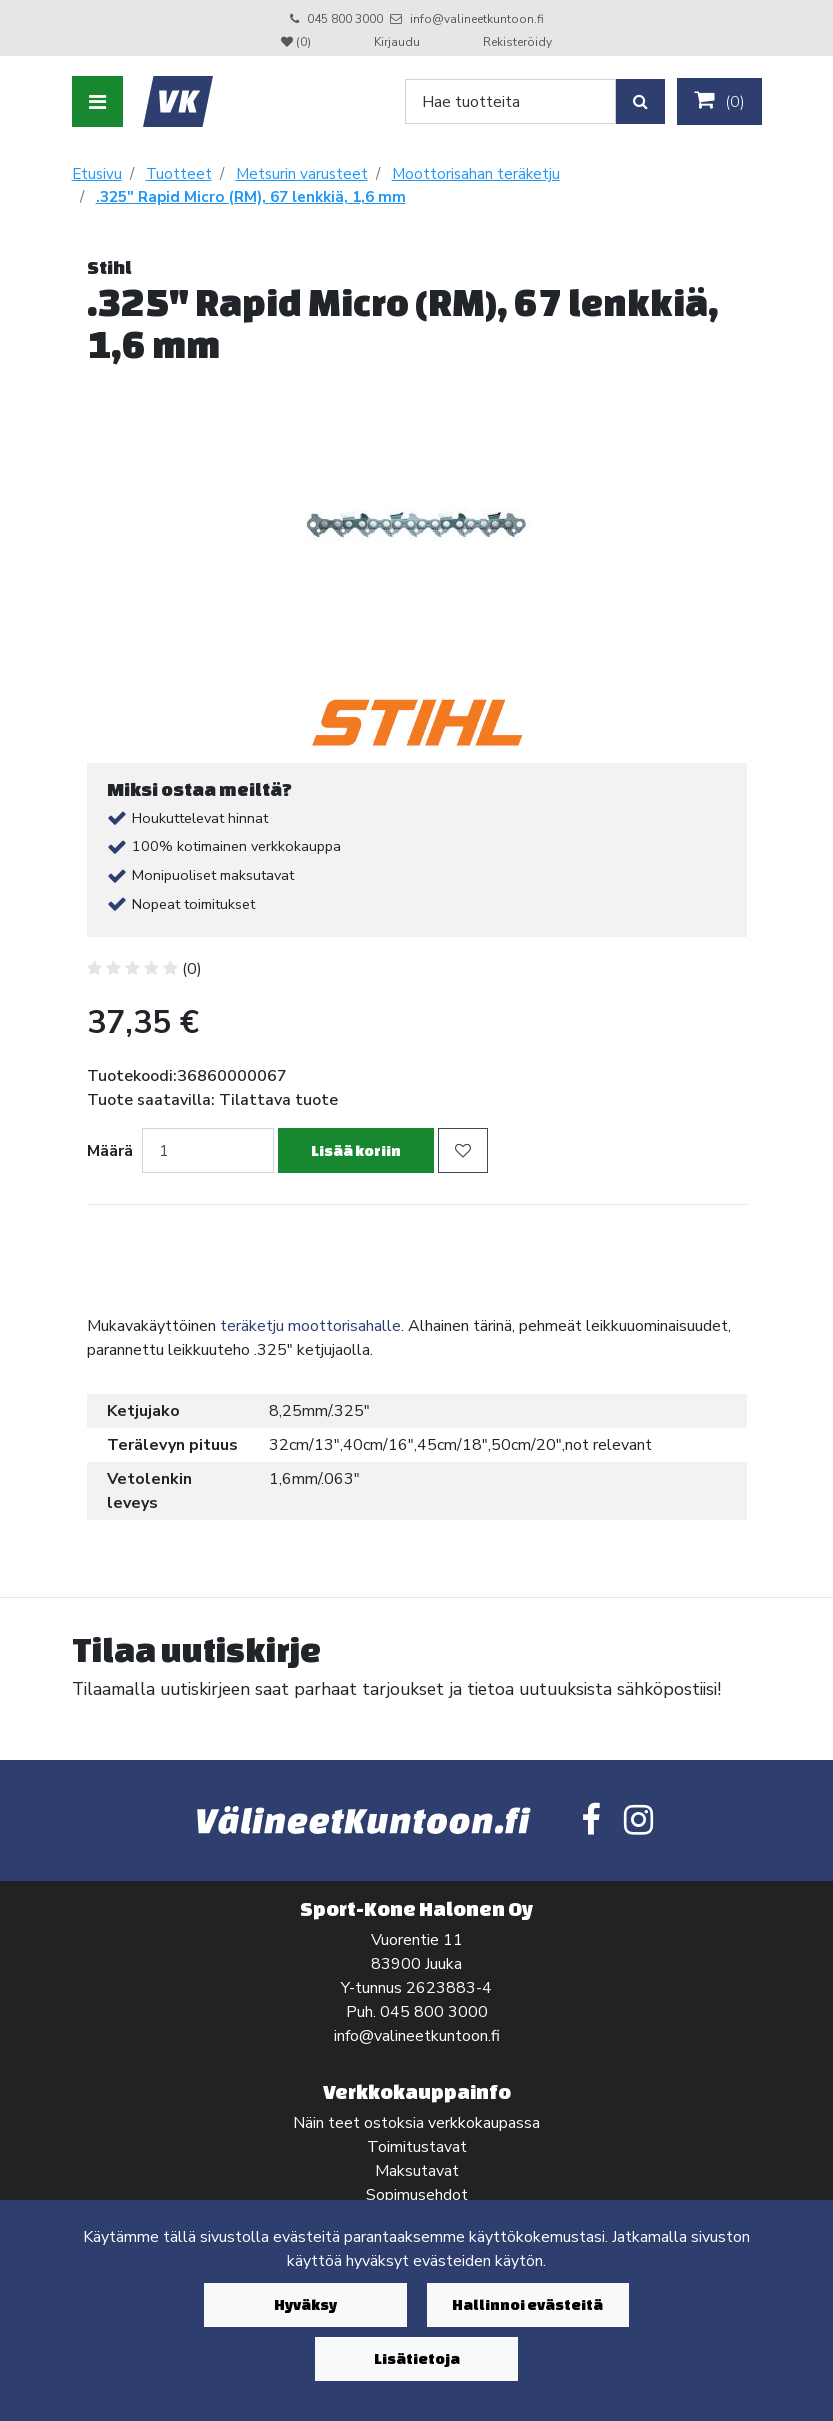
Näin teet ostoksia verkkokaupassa (416, 2123)
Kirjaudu (398, 42)
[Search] (510, 101)
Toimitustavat (417, 2147)
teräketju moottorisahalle (310, 1326)
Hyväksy (305, 2304)
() (719, 101)
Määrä (110, 1151)
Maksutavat (417, 2171)
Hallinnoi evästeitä (527, 2304)
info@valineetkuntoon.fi (477, 19)
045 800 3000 (345, 19)
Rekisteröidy (517, 42)
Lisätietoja (417, 2358)
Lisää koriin (356, 1150)
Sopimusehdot (417, 2195)
